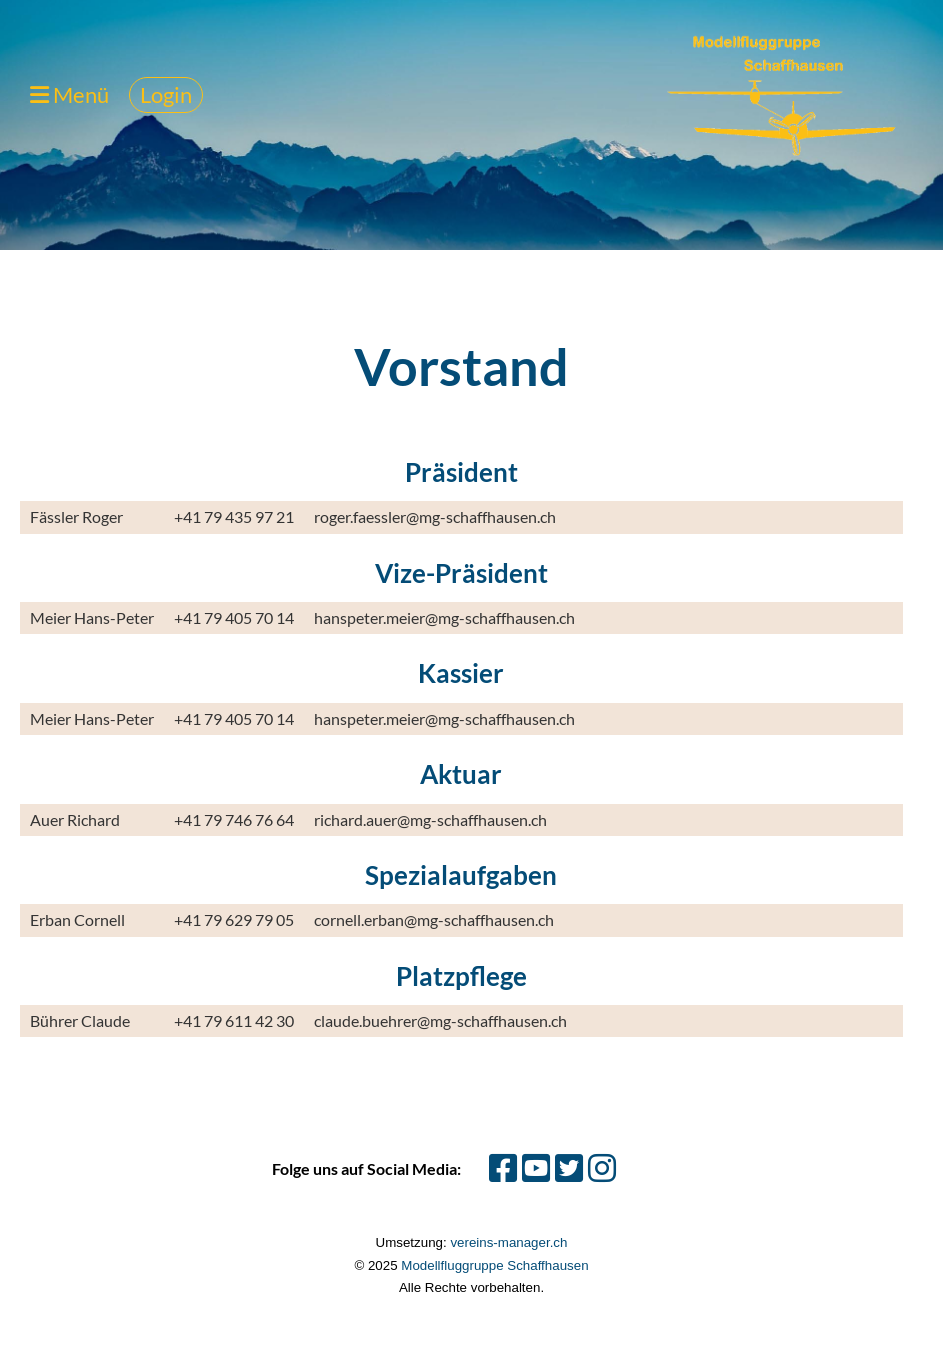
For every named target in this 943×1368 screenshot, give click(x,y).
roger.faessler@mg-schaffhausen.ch (435, 516)
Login (166, 94)
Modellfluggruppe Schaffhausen (494, 1265)
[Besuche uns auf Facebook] (503, 1167)
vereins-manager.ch (508, 1242)
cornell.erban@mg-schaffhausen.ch (434, 919)
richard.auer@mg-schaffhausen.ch (430, 819)
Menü (69, 94)
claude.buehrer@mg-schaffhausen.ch (440, 1020)
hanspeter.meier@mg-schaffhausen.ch (444, 617)
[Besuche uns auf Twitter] (569, 1167)
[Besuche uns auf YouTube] (536, 1167)
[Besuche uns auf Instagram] (602, 1167)
